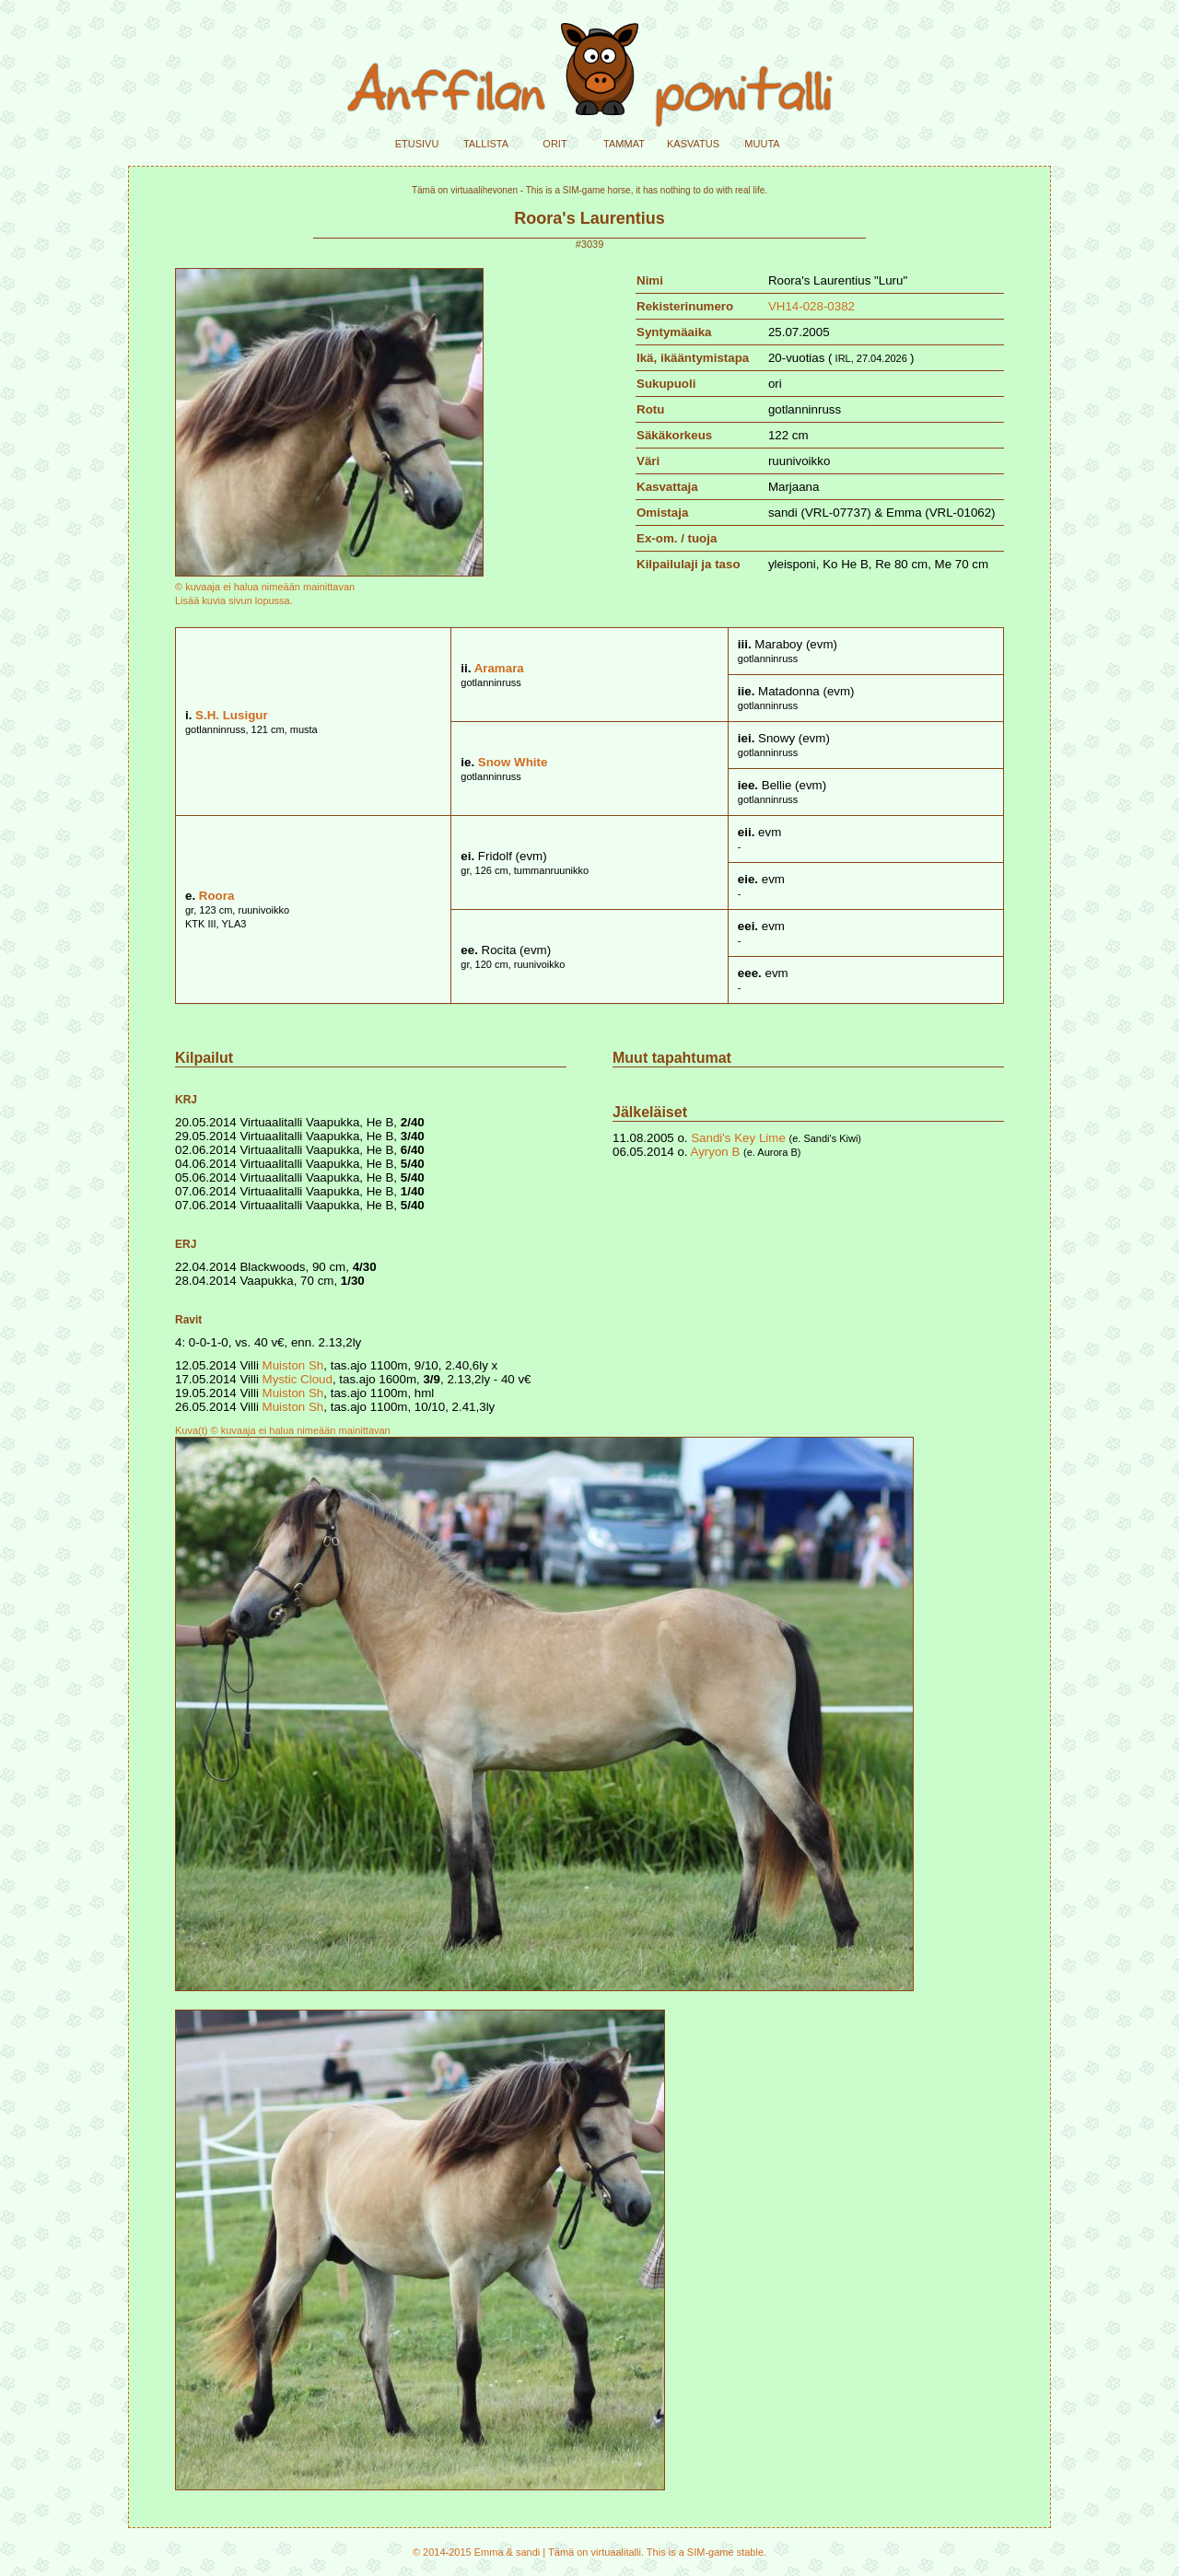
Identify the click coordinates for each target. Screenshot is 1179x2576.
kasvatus (693, 142)
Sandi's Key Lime (738, 1138)
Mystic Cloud (298, 1379)
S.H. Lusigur (231, 715)
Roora (217, 896)
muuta (761, 142)
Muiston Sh (293, 1365)
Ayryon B (716, 1152)
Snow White (513, 762)
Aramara (499, 668)
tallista (485, 142)
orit (554, 142)
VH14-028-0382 (811, 306)
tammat (624, 142)
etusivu (417, 142)
